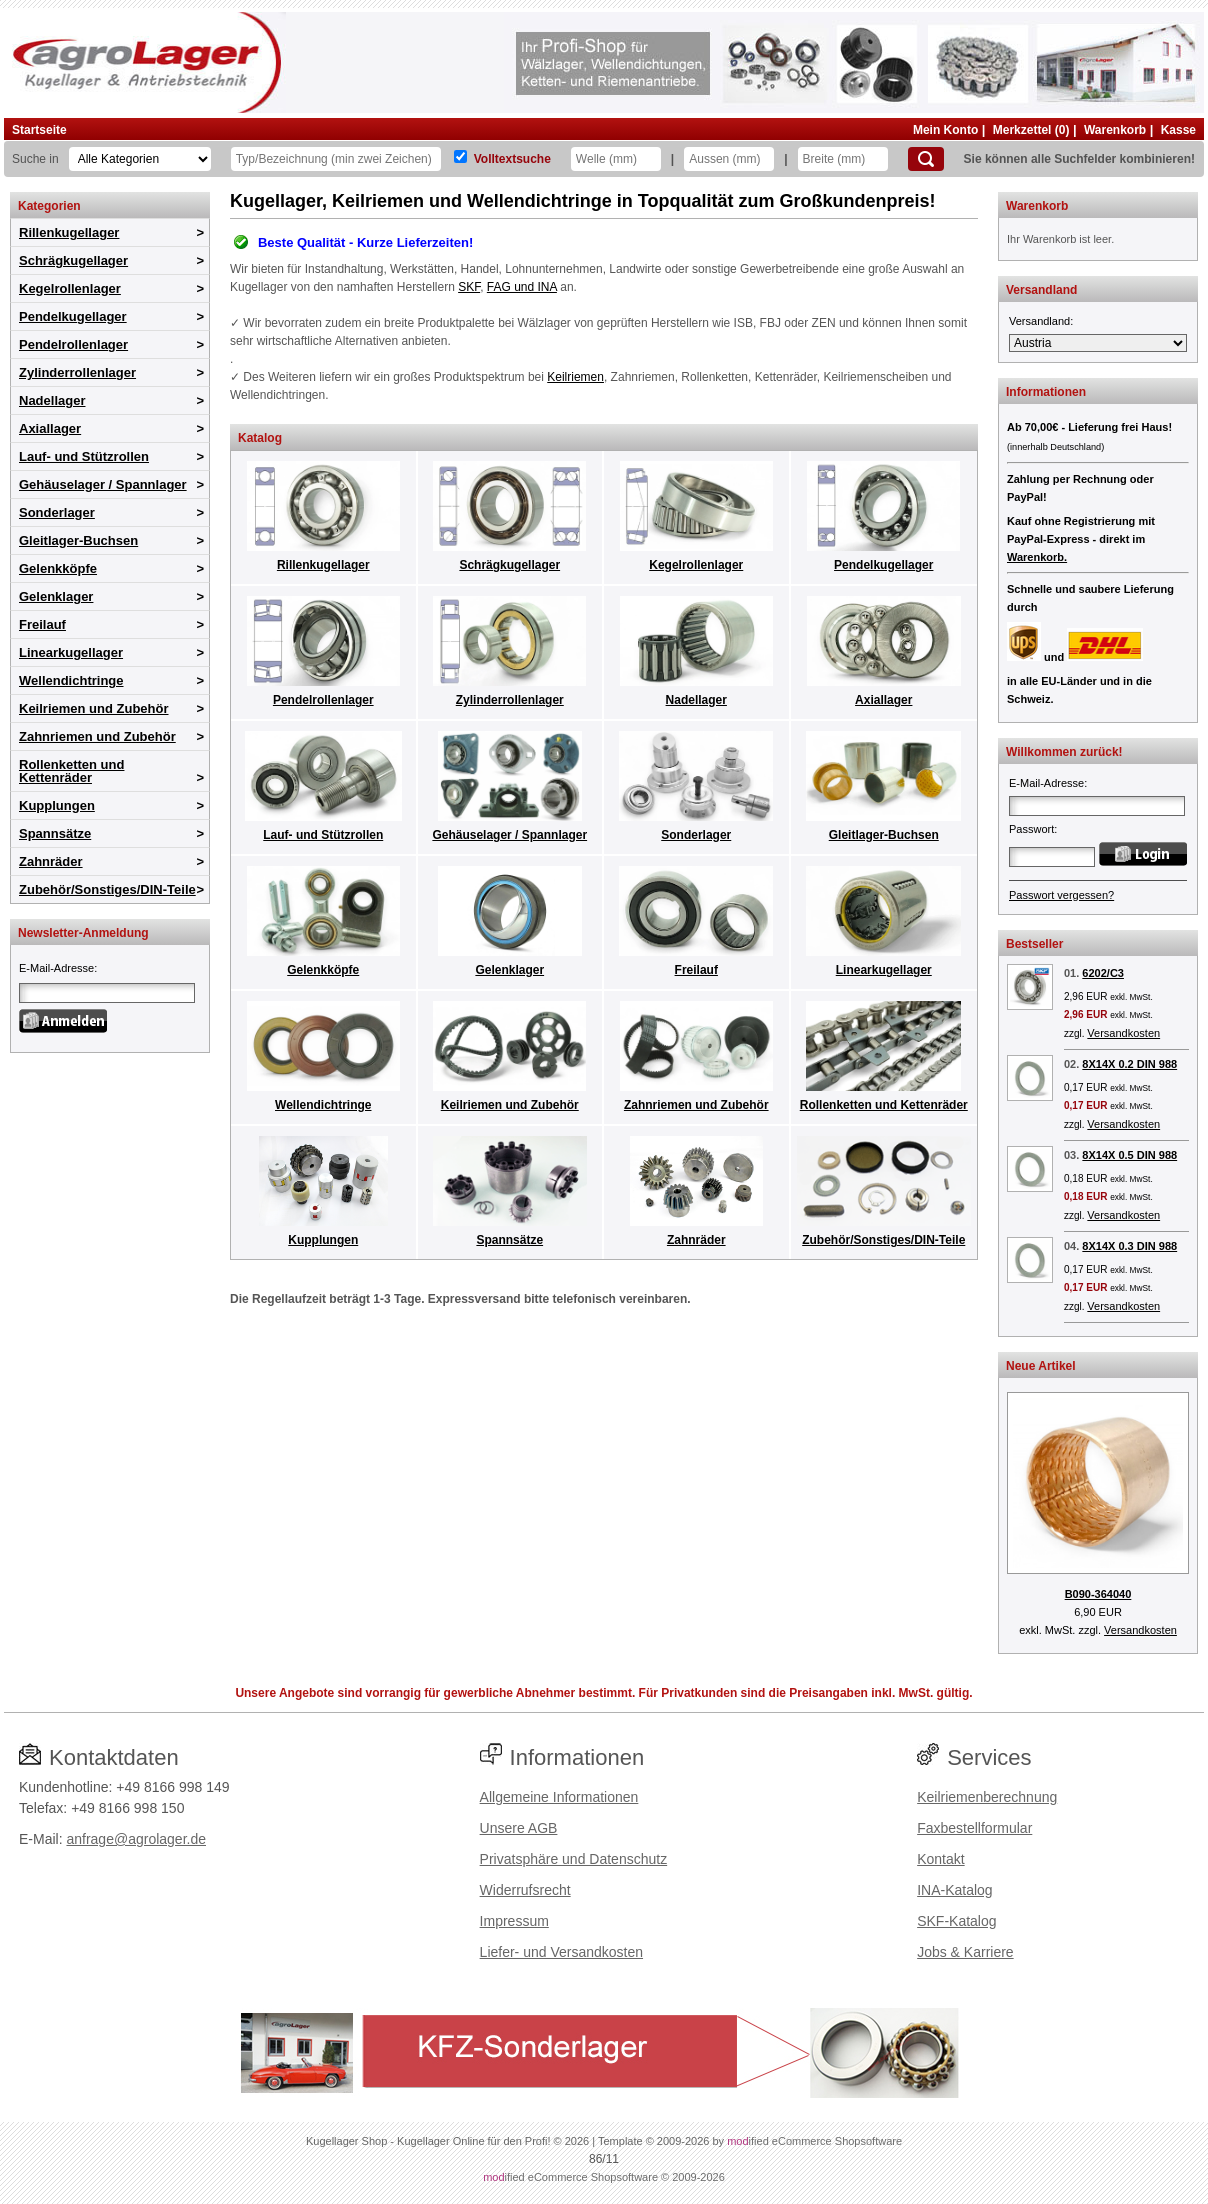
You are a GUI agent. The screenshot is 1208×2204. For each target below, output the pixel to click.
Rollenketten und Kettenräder (71, 771)
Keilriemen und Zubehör (94, 708)
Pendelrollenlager (73, 344)
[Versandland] (1098, 343)
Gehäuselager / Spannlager (103, 484)
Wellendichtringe (71, 680)
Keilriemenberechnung (987, 1797)
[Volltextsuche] (460, 156)
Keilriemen (575, 377)
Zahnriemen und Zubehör (97, 736)
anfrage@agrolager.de (136, 1839)
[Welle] (616, 159)
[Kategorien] (140, 159)
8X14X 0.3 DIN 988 (1129, 1246)
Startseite (39, 130)
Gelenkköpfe (58, 568)
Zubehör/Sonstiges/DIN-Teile (107, 889)
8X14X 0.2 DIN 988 (1129, 1064)
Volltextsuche (512, 159)
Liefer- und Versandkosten (561, 1952)
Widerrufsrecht (525, 1890)
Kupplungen (57, 805)
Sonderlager (57, 512)
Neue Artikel (1041, 1366)
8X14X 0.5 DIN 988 (1129, 1155)
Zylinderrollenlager (77, 372)
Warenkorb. (1037, 557)
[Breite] (843, 159)
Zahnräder (51, 861)
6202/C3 (1103, 973)
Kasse (1178, 130)
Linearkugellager (71, 652)
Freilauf (42, 624)
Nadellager (52, 400)
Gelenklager (56, 596)
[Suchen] (926, 159)
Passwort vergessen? (1061, 895)
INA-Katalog (954, 1890)
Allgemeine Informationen (559, 1797)
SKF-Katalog (956, 1921)
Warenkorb (1115, 130)
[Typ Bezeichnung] (336, 159)
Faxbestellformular (974, 1828)
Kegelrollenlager (70, 288)
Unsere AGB (519, 1828)
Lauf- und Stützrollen (84, 456)
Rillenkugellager (69, 232)
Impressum (514, 1921)
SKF (469, 287)
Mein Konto (945, 130)
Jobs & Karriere (965, 1952)
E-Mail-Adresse (56, 968)
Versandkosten (1123, 1033)
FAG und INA (522, 287)
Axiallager (50, 428)
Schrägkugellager (73, 260)
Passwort (1031, 829)
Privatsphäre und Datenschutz (574, 1859)
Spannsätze (55, 833)
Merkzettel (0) (1031, 130)
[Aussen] (729, 159)
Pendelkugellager (73, 316)
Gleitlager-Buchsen (78, 540)
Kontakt (940, 1859)
